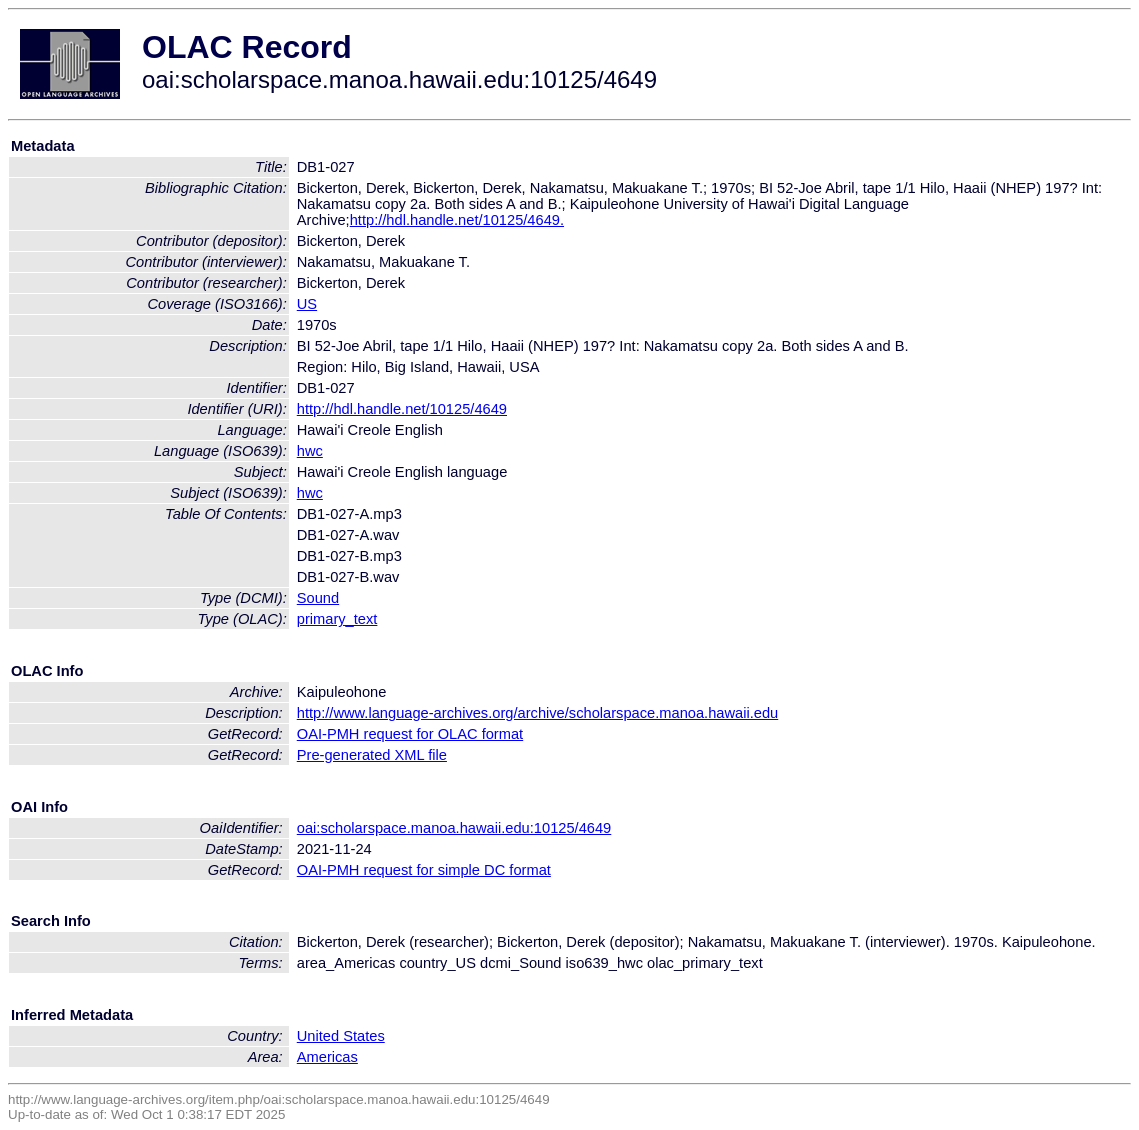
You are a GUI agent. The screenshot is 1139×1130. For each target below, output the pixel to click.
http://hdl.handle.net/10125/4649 (402, 409)
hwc (310, 451)
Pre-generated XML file (372, 755)
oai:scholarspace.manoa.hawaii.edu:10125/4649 (454, 828)
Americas (327, 1057)
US (307, 304)
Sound (318, 598)
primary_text (337, 619)
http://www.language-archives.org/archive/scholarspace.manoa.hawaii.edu (537, 713)
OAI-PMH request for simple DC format (424, 870)
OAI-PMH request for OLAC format (410, 734)
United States (341, 1036)
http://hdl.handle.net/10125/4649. (457, 220)
